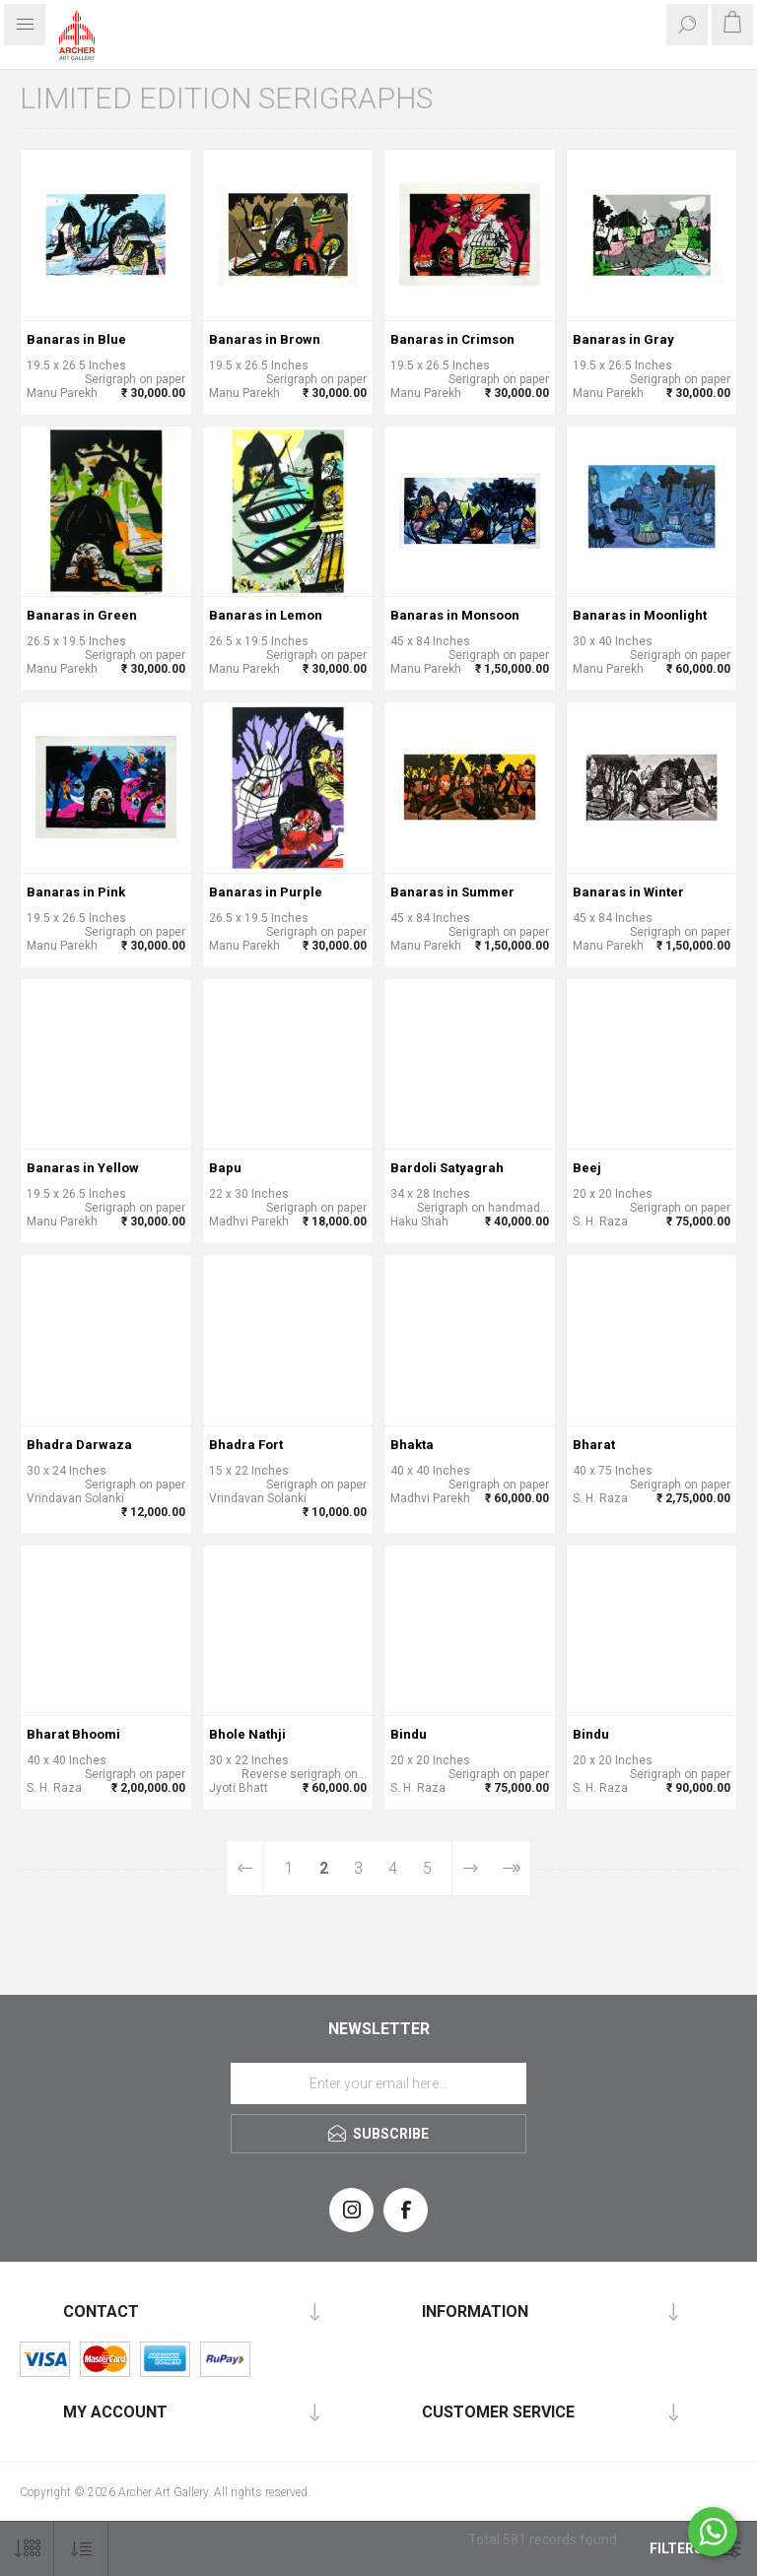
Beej (587, 1167)
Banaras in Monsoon (454, 615)
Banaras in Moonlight (640, 615)
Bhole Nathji (247, 1734)
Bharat (594, 1444)
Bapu (225, 1167)
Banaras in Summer (452, 892)
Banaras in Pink (76, 892)
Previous (245, 1868)
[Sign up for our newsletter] (378, 2083)
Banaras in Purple (265, 892)
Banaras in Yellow (83, 1167)
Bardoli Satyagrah (447, 1167)
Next (470, 1868)
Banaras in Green (82, 615)
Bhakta (412, 1444)
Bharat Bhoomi (73, 1734)
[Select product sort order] (81, 2549)
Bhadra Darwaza (79, 1444)
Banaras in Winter (628, 892)
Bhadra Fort (246, 1444)
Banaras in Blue (76, 339)
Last (510, 1868)
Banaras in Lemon (265, 615)
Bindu (408, 1734)
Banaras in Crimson (452, 339)
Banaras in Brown (264, 339)
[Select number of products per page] (27, 2549)
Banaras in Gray (623, 339)
